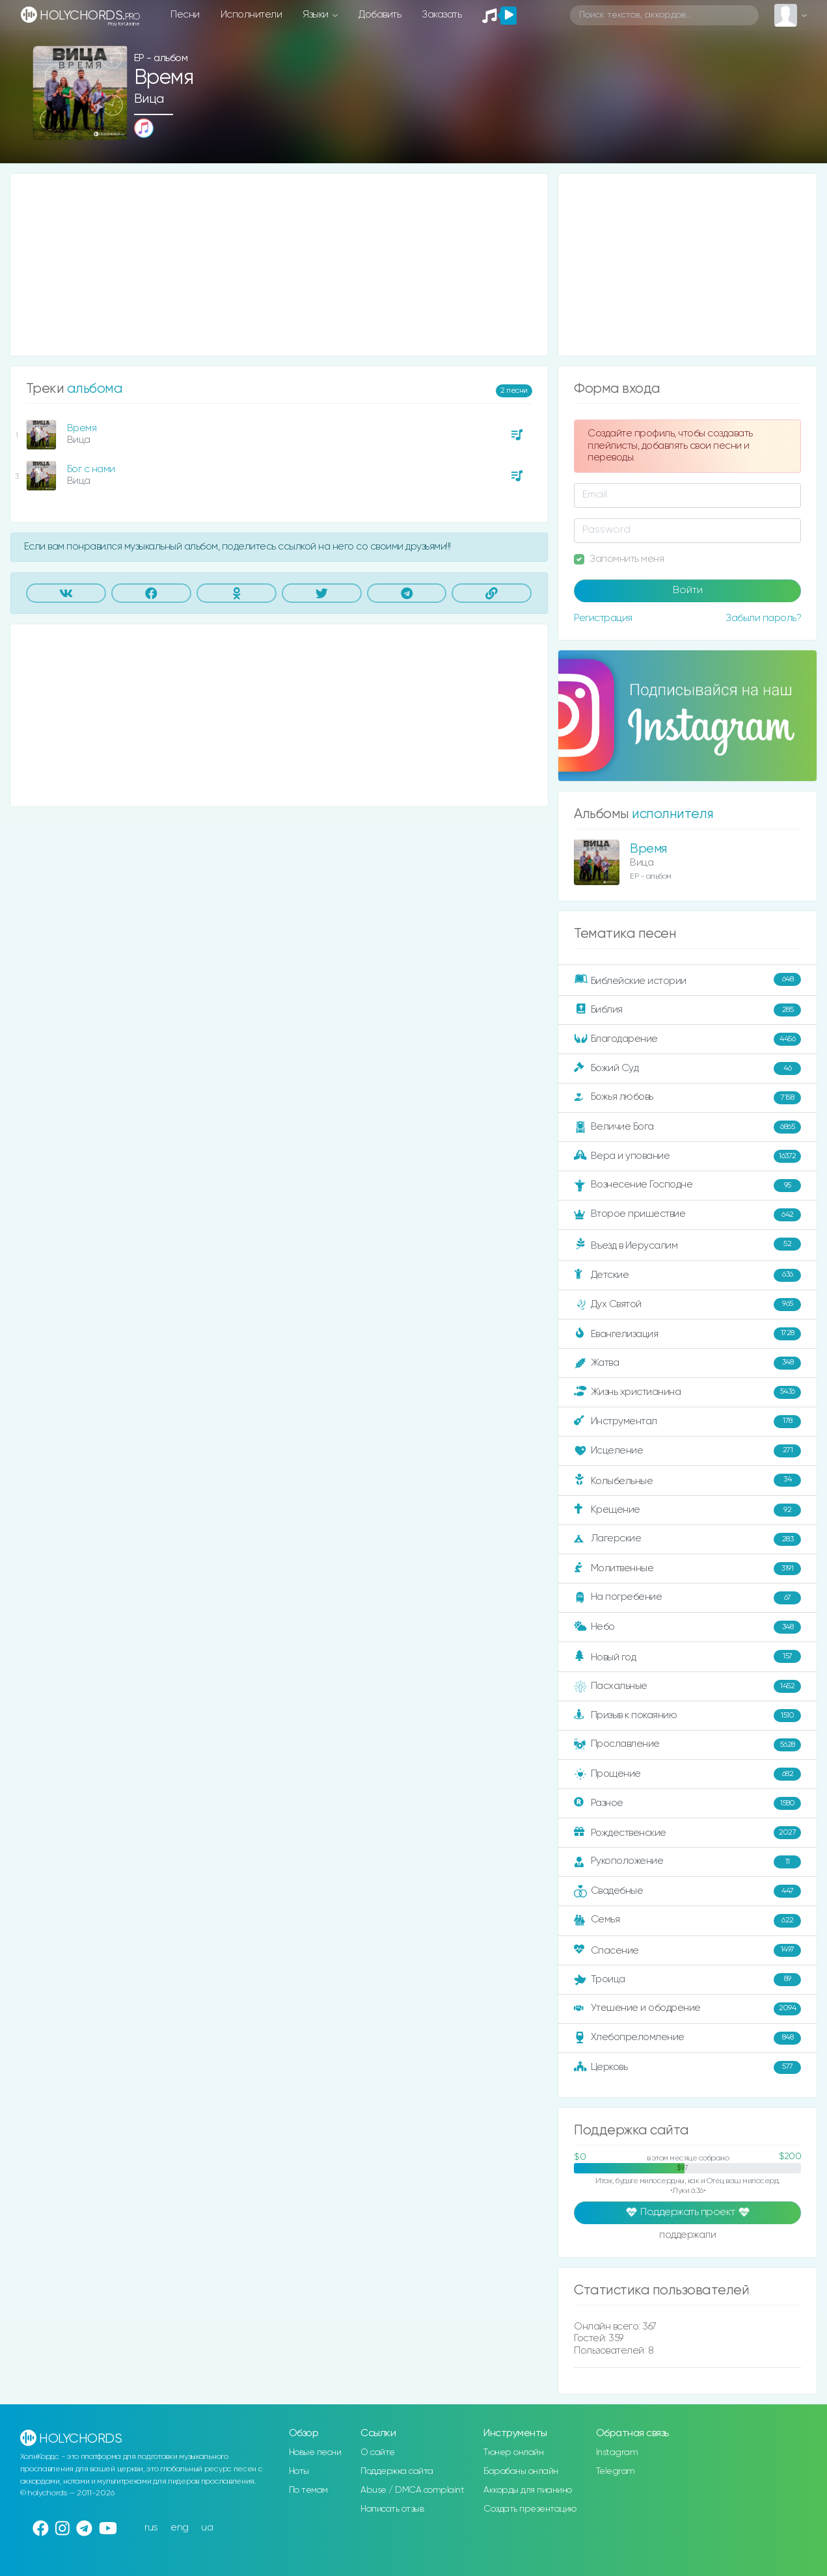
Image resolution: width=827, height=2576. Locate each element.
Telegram (615, 2471)
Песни (185, 15)
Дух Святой (687, 1304)
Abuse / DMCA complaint (412, 2490)
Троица (687, 1979)
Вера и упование (687, 1156)
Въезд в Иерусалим (687, 1245)
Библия (687, 1009)
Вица (149, 99)
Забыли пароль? (763, 618)
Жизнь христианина (687, 1392)
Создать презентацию (529, 2509)
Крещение (687, 1510)
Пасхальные (687, 1686)
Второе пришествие (687, 1214)
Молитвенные (687, 1568)
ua (207, 2527)
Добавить (380, 15)
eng (179, 2527)
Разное (687, 1803)
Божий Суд (687, 1068)
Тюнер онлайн (513, 2452)
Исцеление (687, 1450)
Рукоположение (687, 1861)
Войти (688, 590)
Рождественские (687, 1832)
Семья (687, 1920)
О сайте (377, 2452)
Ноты (299, 2471)
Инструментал (687, 1421)
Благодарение (687, 1039)
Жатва (687, 1363)
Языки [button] (317, 15)
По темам (308, 2490)
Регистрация (603, 618)
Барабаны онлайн (520, 2471)
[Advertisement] (279, 265)
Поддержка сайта (396, 2471)
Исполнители (251, 15)
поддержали (687, 2236)
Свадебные (687, 1891)
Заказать (441, 15)
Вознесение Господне (687, 1185)
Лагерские (687, 1539)
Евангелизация (687, 1333)
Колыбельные (687, 1480)
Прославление (687, 1744)
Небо (687, 1627)
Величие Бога (687, 1127)
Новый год (687, 1657)
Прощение (687, 1774)
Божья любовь (687, 1097)
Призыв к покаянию (687, 1715)
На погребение (687, 1597)
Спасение (687, 1950)
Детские (687, 1275)
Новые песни (315, 2452)
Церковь (687, 2067)
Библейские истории (687, 980)
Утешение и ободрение (687, 2008)
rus (151, 2527)
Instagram (617, 2452)
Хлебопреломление (687, 2038)
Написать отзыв (392, 2509)
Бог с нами (91, 469)
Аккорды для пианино (527, 2490)
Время (82, 428)
